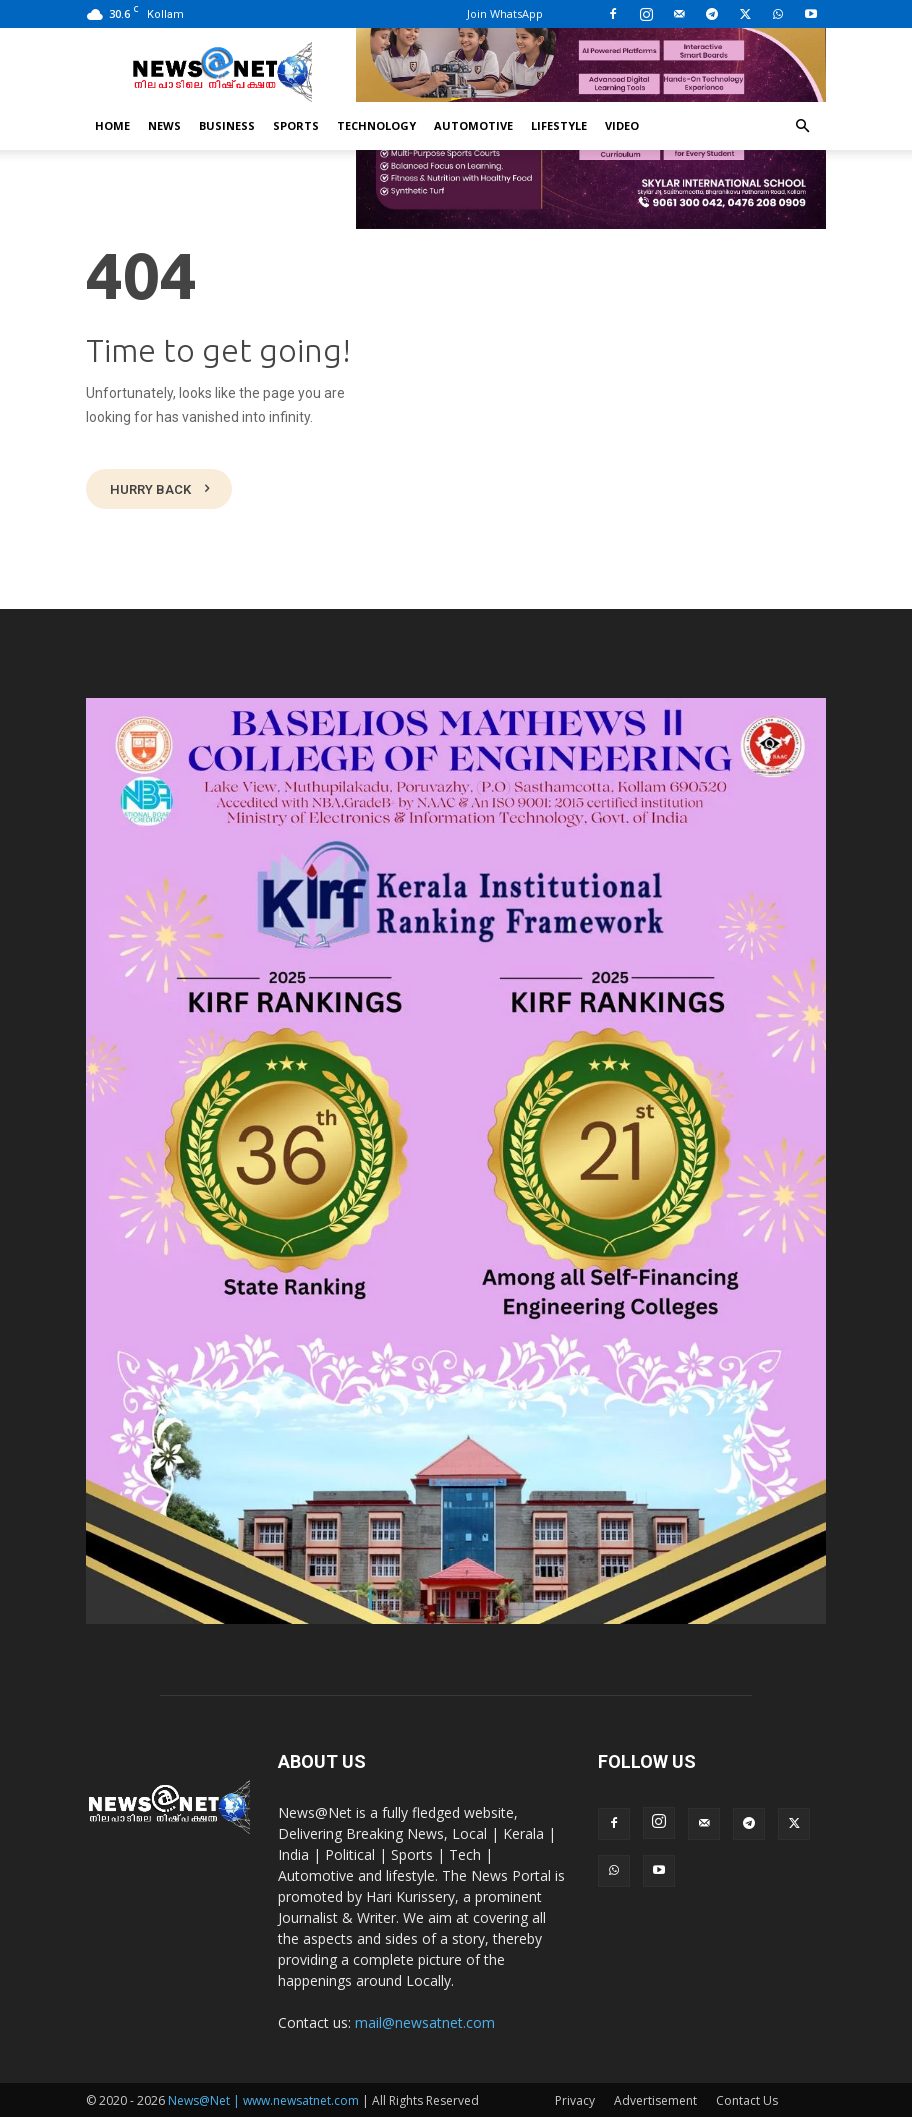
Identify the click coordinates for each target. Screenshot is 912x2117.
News (164, 125)
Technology (376, 125)
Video (622, 125)
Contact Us (747, 2098)
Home (112, 125)
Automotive (473, 125)
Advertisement (655, 2098)
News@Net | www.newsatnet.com (263, 2098)
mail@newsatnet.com (425, 2020)
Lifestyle (559, 125)
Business (227, 125)
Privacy (575, 2098)
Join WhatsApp (505, 13)
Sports (296, 125)
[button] (802, 126)
